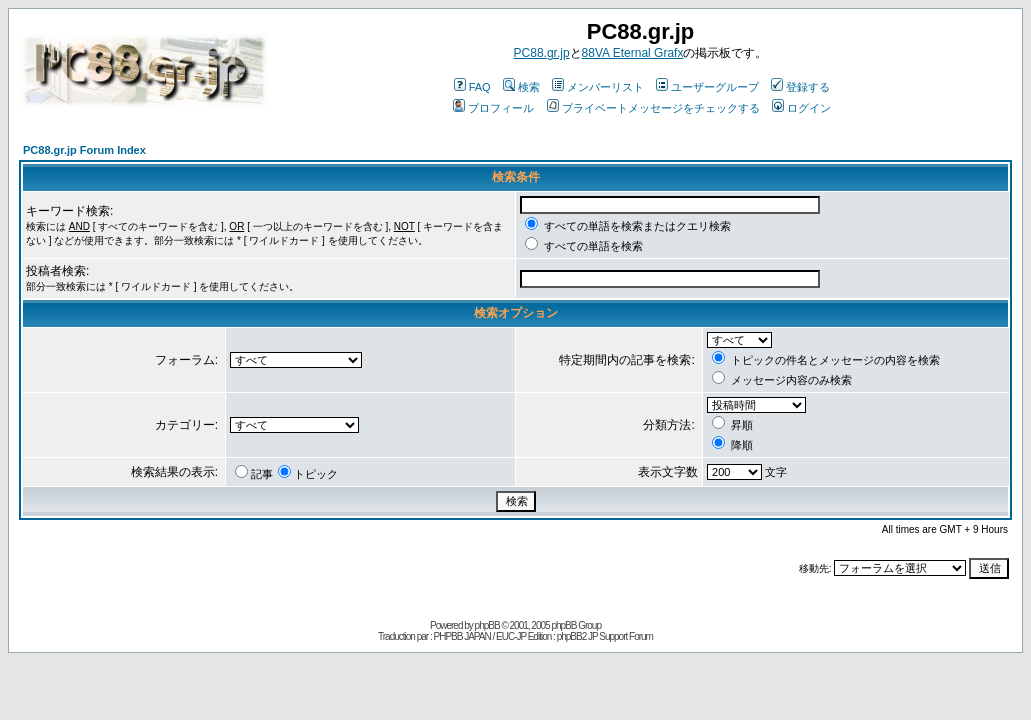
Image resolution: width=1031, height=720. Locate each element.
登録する (800, 87)
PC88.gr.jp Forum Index (84, 150)
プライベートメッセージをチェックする (653, 108)
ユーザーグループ (707, 87)
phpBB (487, 625)
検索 (521, 87)
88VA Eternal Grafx (633, 53)
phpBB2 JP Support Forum (605, 636)
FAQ (472, 87)
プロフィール (493, 108)
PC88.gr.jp (542, 53)
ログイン (801, 108)
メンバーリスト (598, 87)
